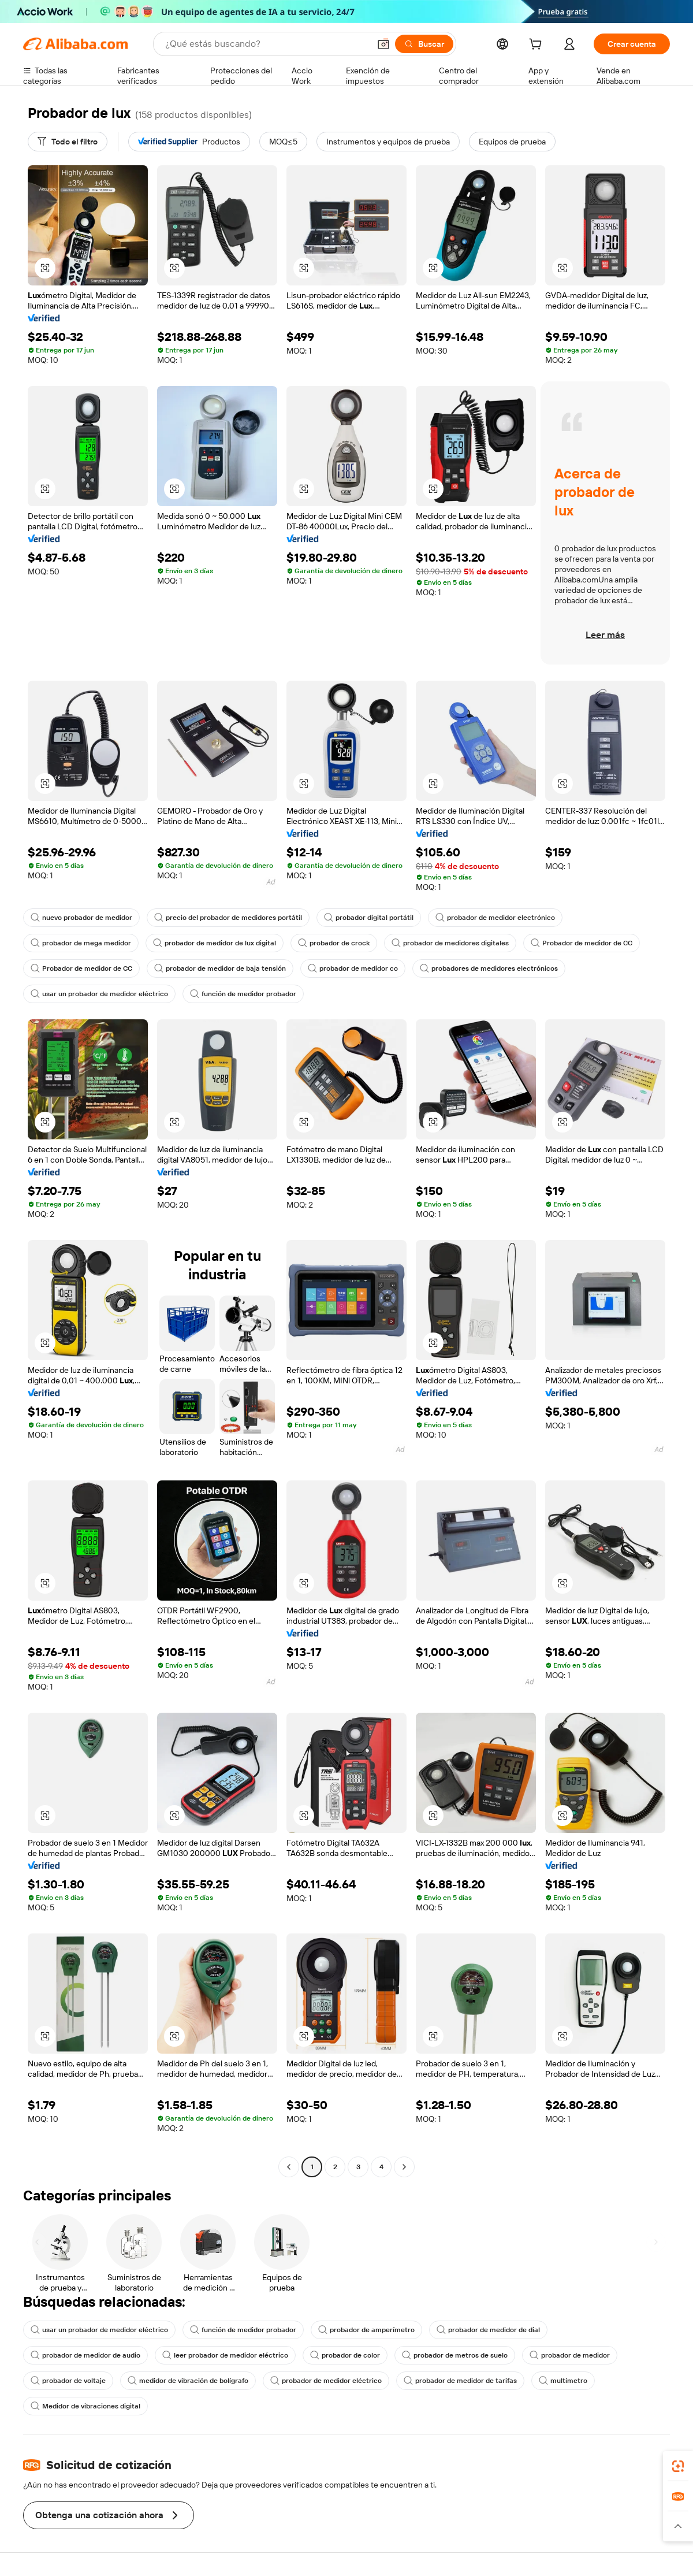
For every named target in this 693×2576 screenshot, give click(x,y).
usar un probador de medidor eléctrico (99, 994)
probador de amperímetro (366, 2329)
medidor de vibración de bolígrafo (188, 2380)
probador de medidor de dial (488, 2329)
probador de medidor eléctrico (326, 2380)
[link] (678, 2466)
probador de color (345, 2355)
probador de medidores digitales (450, 943)
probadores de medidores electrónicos (489, 968)
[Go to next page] (404, 2166)
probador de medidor (570, 2355)
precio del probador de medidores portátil (228, 917)
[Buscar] (424, 44)
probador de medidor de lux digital (214, 943)
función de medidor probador (243, 994)
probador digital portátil (368, 917)
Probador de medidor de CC (581, 943)
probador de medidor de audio (85, 2355)
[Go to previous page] (288, 2166)
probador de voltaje (68, 2380)
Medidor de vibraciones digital (85, 2406)
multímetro (563, 2380)
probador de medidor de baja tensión (220, 968)
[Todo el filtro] (67, 141)
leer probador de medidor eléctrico (225, 2355)
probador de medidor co (353, 968)
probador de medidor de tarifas (460, 2380)
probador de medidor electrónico (495, 917)
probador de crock (334, 943)
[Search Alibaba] (266, 44)
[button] (383, 44)
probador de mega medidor (81, 943)
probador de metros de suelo (455, 2355)
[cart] (537, 45)
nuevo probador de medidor (81, 917)
